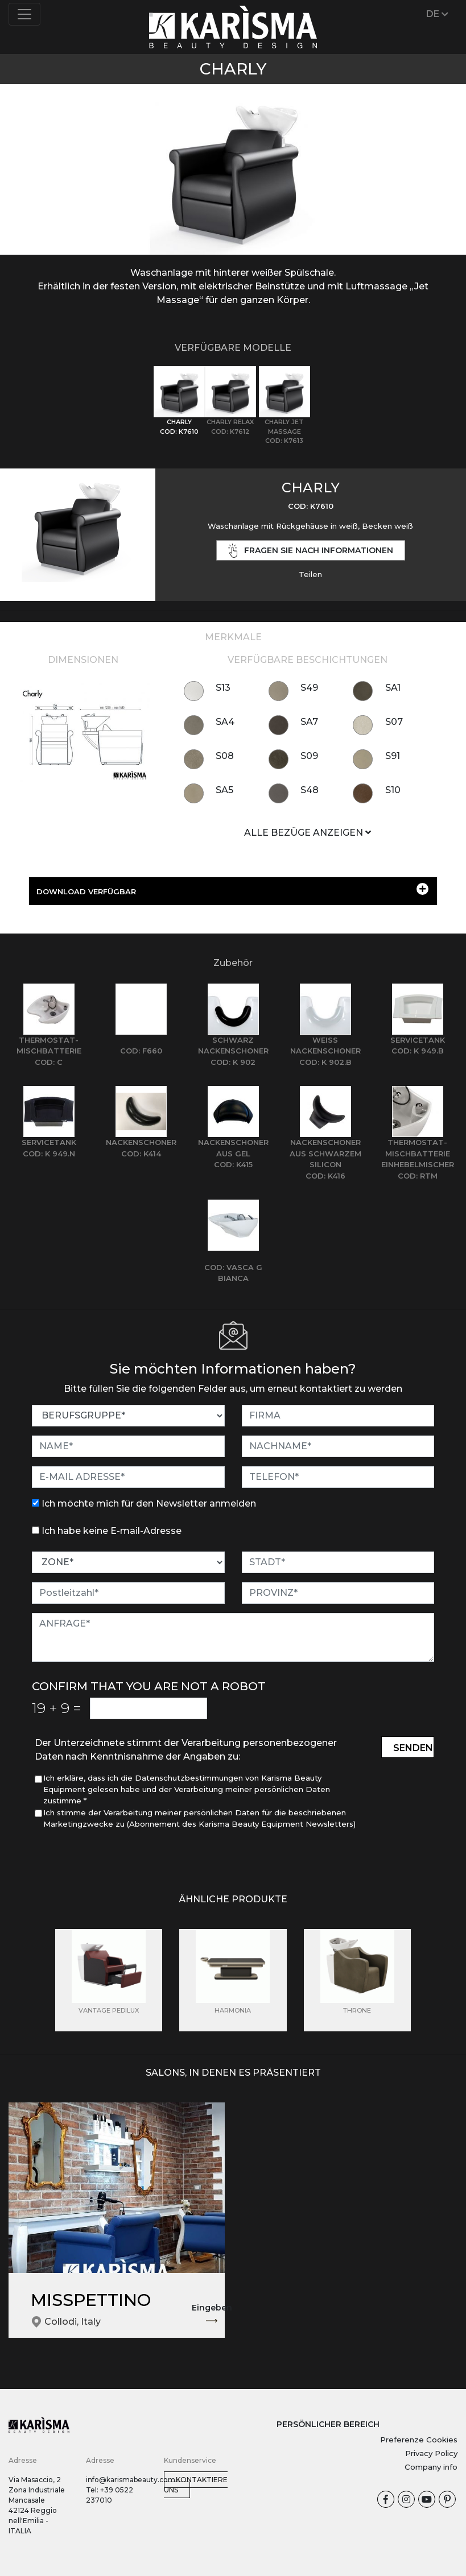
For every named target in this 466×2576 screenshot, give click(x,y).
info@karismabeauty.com (130, 2479)
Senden (413, 1748)
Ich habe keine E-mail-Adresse (112, 1530)
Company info (431, 2466)
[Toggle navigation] (24, 14)
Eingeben (212, 2314)
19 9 (56, 1707)
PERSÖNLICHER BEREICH (328, 2424)
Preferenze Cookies (418, 2439)
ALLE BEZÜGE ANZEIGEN (307, 832)
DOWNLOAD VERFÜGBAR (232, 889)
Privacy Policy (431, 2453)
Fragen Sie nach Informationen (311, 551)
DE (437, 14)
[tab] (179, 401)
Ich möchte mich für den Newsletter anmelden (149, 1503)
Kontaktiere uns (196, 2484)
